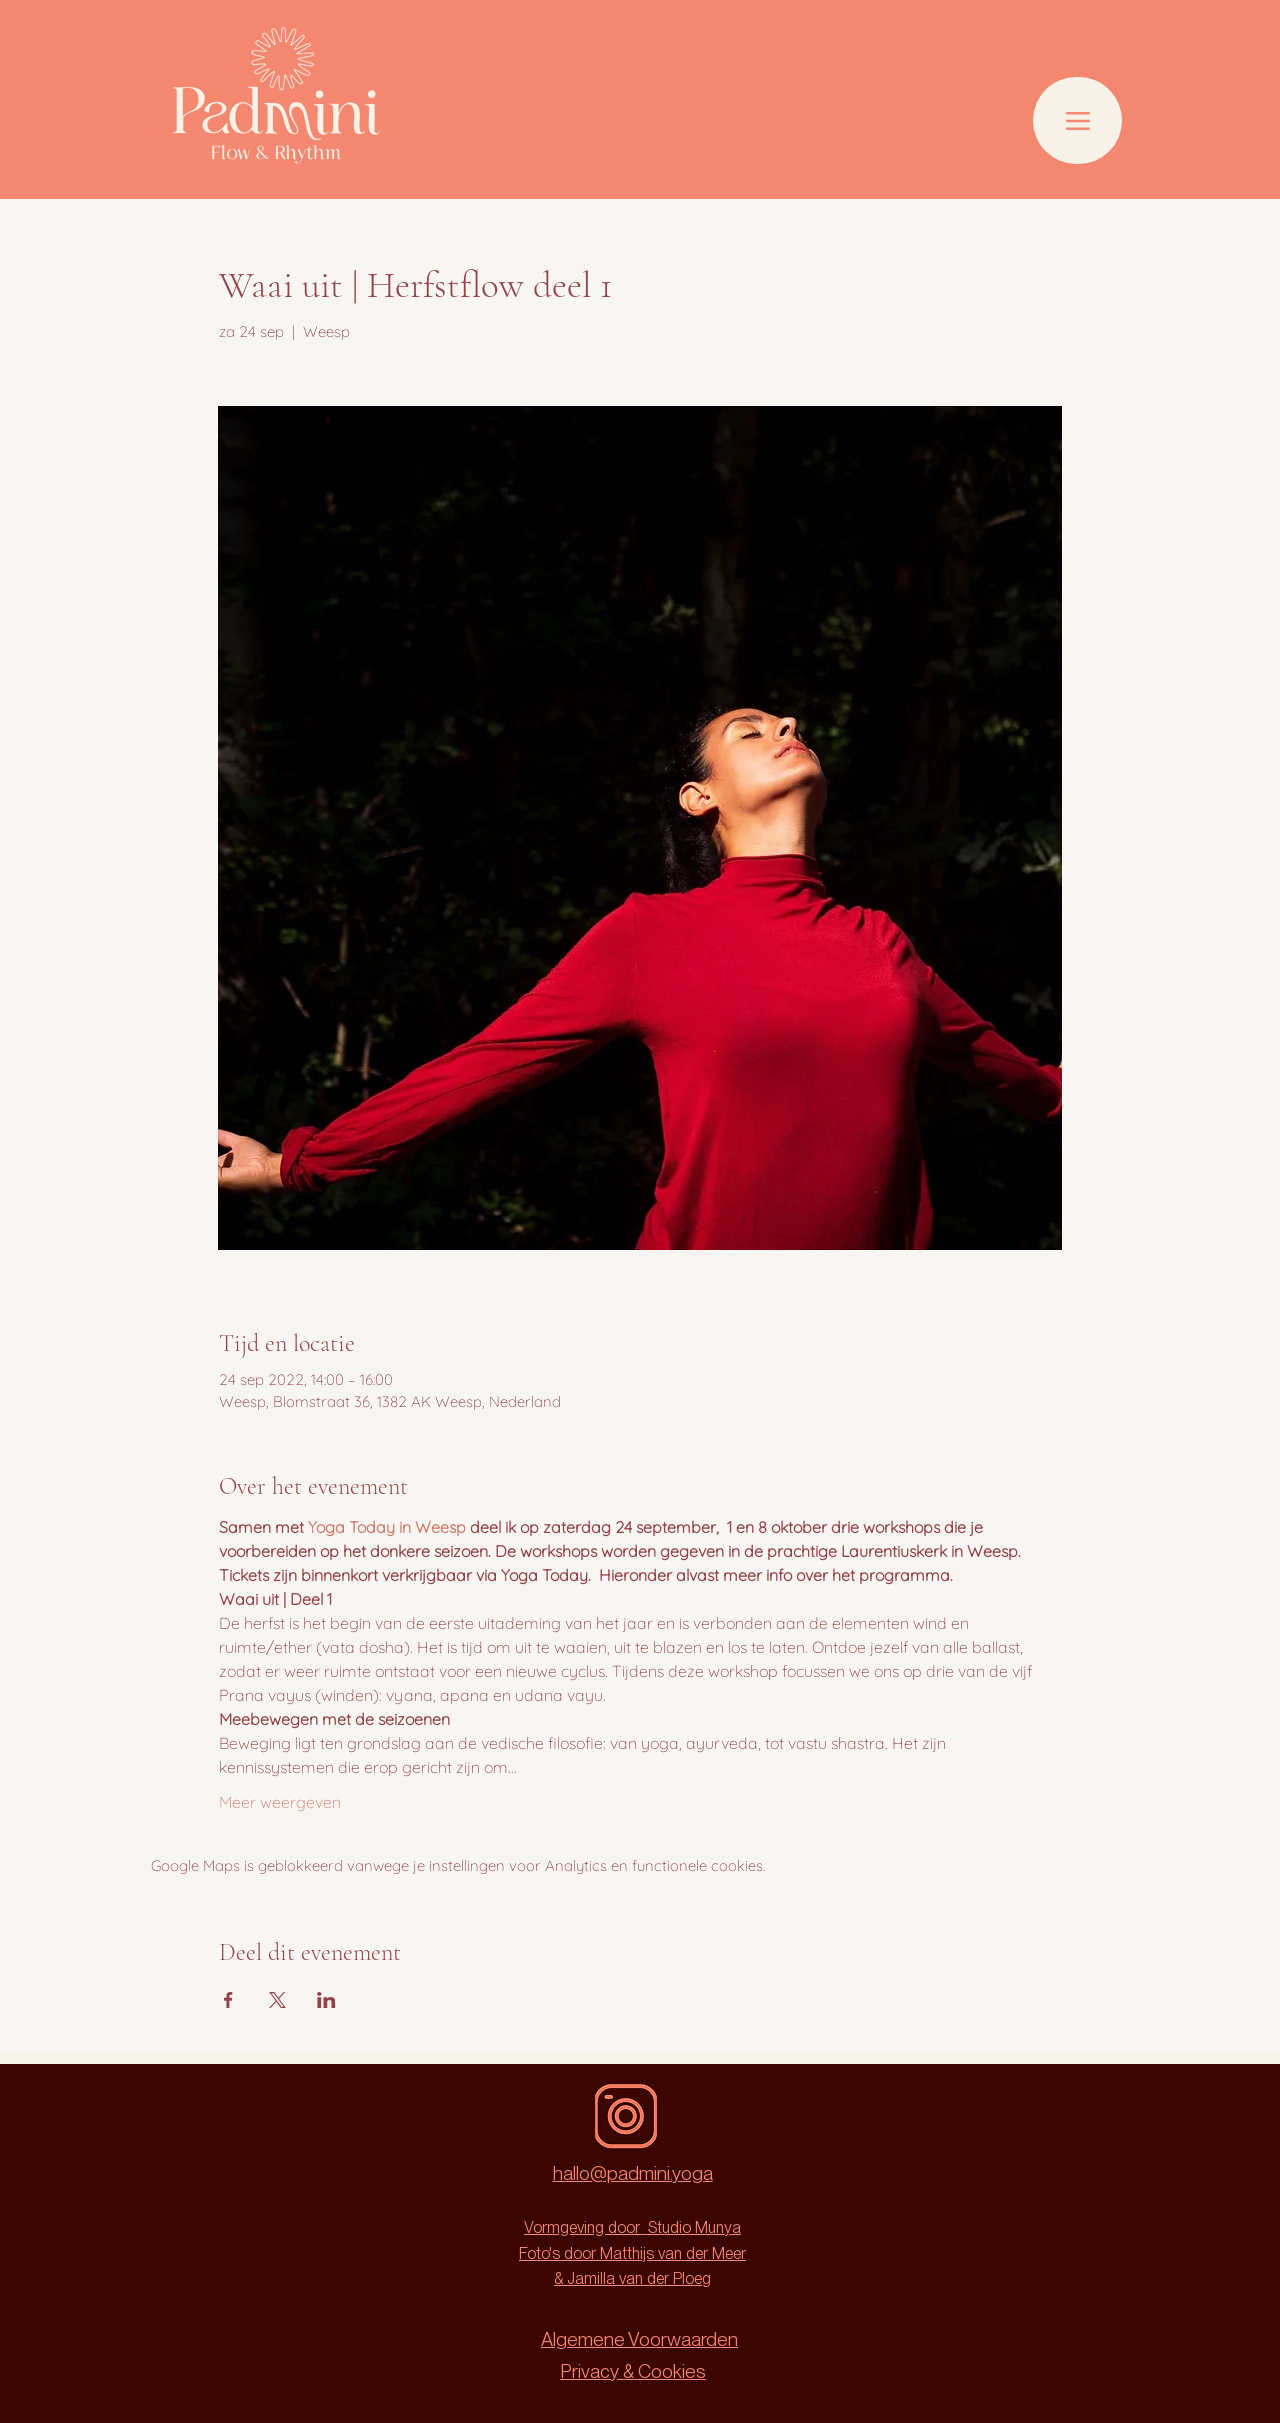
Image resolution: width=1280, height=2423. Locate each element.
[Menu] (1077, 120)
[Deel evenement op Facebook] (228, 2000)
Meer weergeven (280, 1802)
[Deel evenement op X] (277, 2000)
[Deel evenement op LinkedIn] (326, 2000)
